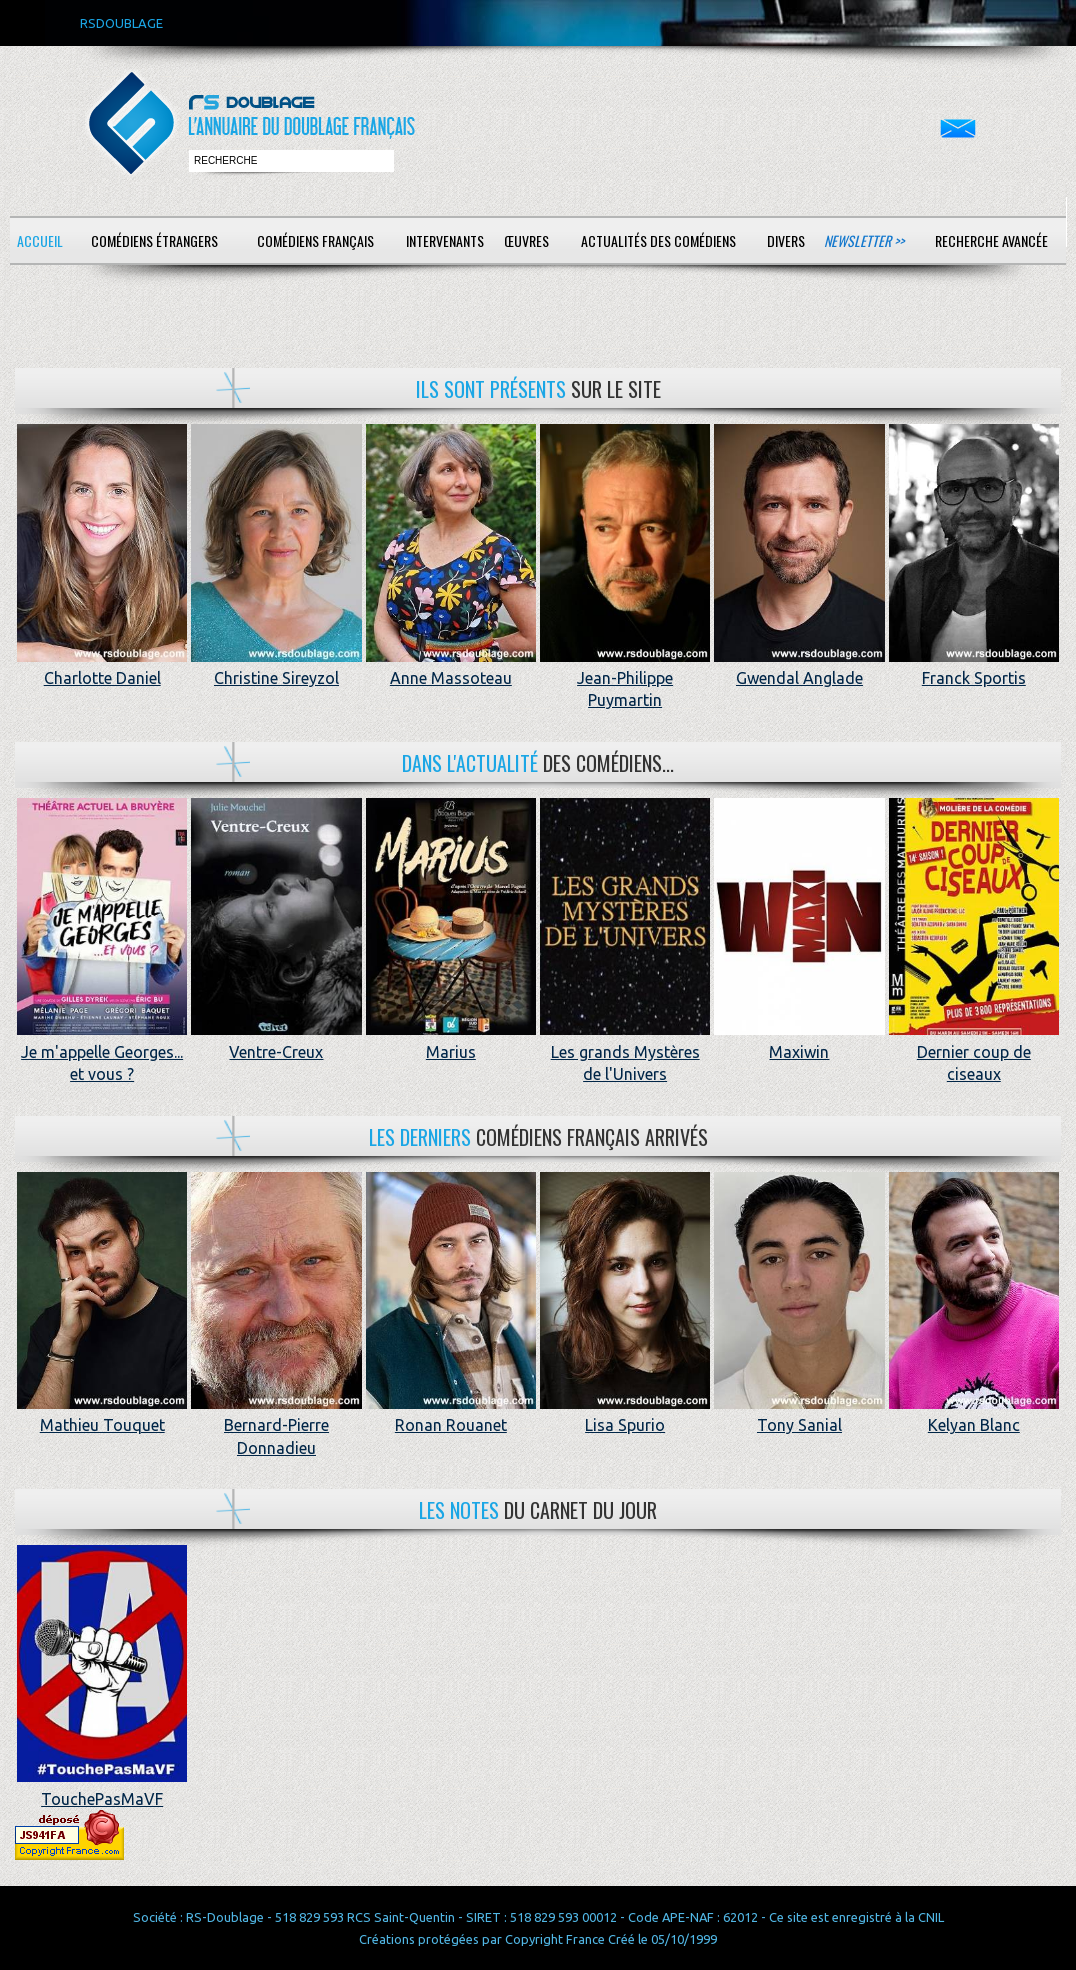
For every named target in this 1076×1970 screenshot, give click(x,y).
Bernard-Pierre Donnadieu (276, 1425)
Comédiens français (315, 240)
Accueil (40, 240)
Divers (786, 240)
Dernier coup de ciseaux (974, 1051)
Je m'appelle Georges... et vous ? (102, 1051)
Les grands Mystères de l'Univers (625, 1051)
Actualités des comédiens (658, 240)
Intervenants (445, 240)
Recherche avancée (991, 240)
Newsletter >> (864, 240)
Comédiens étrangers (154, 240)
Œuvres (526, 240)
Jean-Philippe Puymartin (625, 678)
